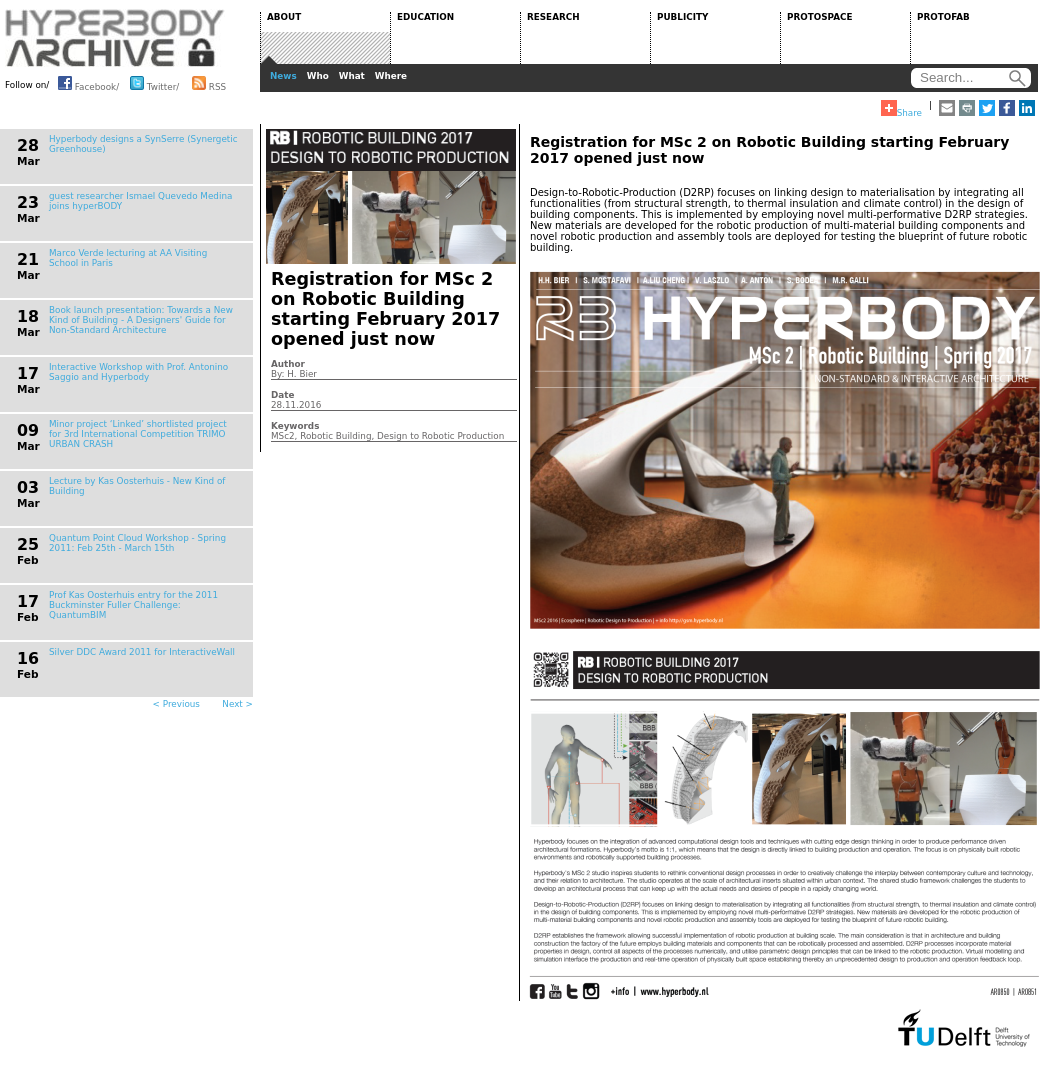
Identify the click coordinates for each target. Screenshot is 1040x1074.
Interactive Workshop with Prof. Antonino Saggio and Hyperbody (138, 372)
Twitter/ (154, 83)
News (283, 76)
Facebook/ (88, 83)
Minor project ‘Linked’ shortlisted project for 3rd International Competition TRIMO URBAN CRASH (138, 434)
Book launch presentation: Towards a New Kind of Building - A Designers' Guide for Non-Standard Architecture (141, 320)
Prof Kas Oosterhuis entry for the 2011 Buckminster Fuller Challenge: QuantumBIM (133, 605)
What (352, 76)
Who (318, 76)
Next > (237, 704)
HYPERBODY (115, 38)
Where (391, 76)
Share (901, 109)
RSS (209, 83)
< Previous (176, 704)
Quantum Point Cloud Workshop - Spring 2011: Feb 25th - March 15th (137, 543)
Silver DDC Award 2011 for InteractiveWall (142, 652)
